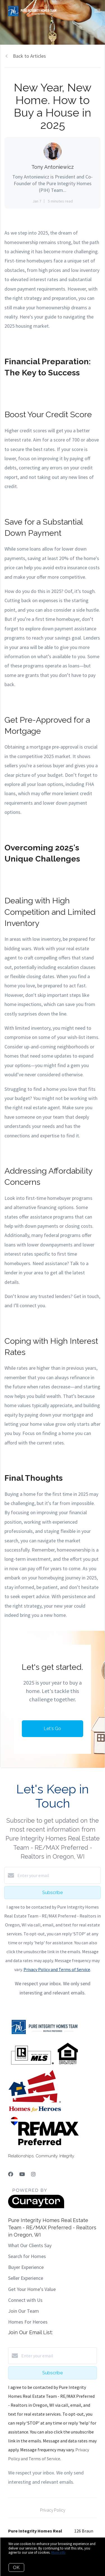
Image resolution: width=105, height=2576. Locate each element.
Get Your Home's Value (32, 2289)
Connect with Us (25, 2300)
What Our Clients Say (30, 2245)
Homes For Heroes (28, 2322)
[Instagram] (33, 2174)
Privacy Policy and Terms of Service (57, 1969)
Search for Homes (27, 2256)
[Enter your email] (58, 1875)
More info (58, 2552)
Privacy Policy (52, 2510)
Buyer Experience (26, 2267)
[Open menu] (97, 10)
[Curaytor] (36, 2207)
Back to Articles (29, 56)
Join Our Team (23, 2311)
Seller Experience (25, 2278)
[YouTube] (22, 2174)
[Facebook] (10, 2174)
